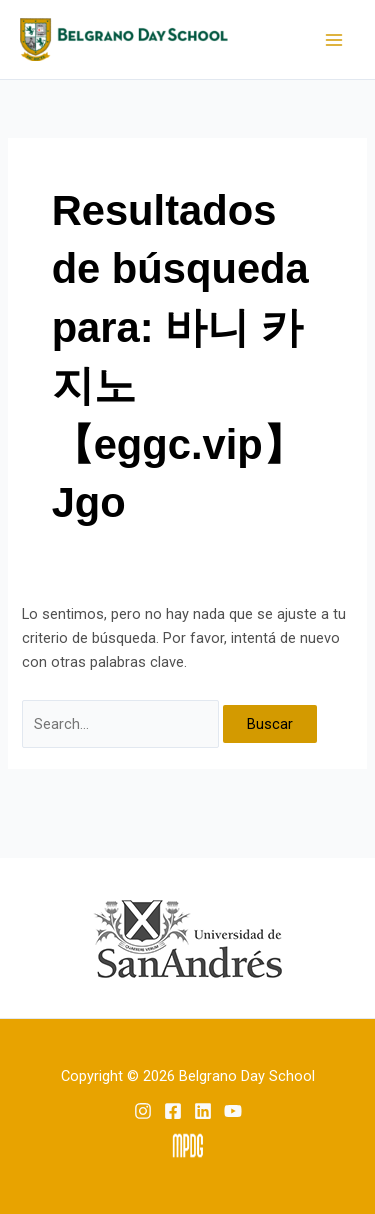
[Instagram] (143, 1111)
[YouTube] (233, 1111)
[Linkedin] (203, 1111)
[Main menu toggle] (334, 40)
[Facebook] (173, 1111)
